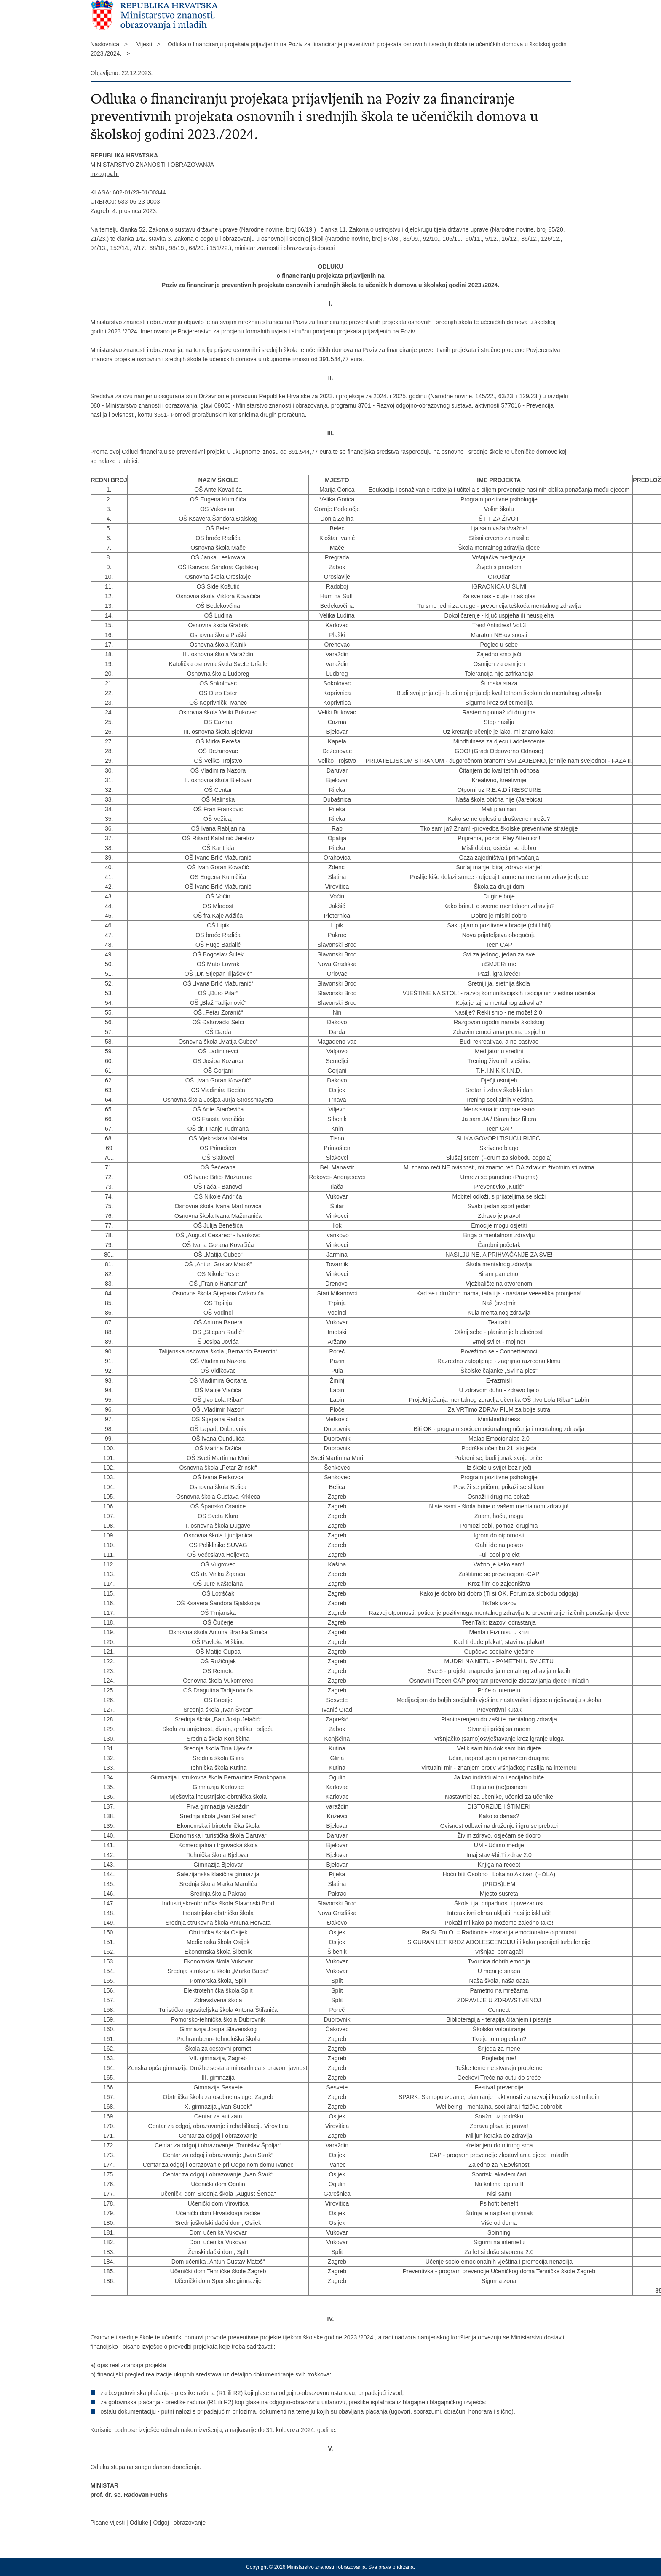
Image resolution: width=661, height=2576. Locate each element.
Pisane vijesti (108, 2522)
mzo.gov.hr (105, 173)
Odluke (139, 2522)
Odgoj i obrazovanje (179, 2522)
